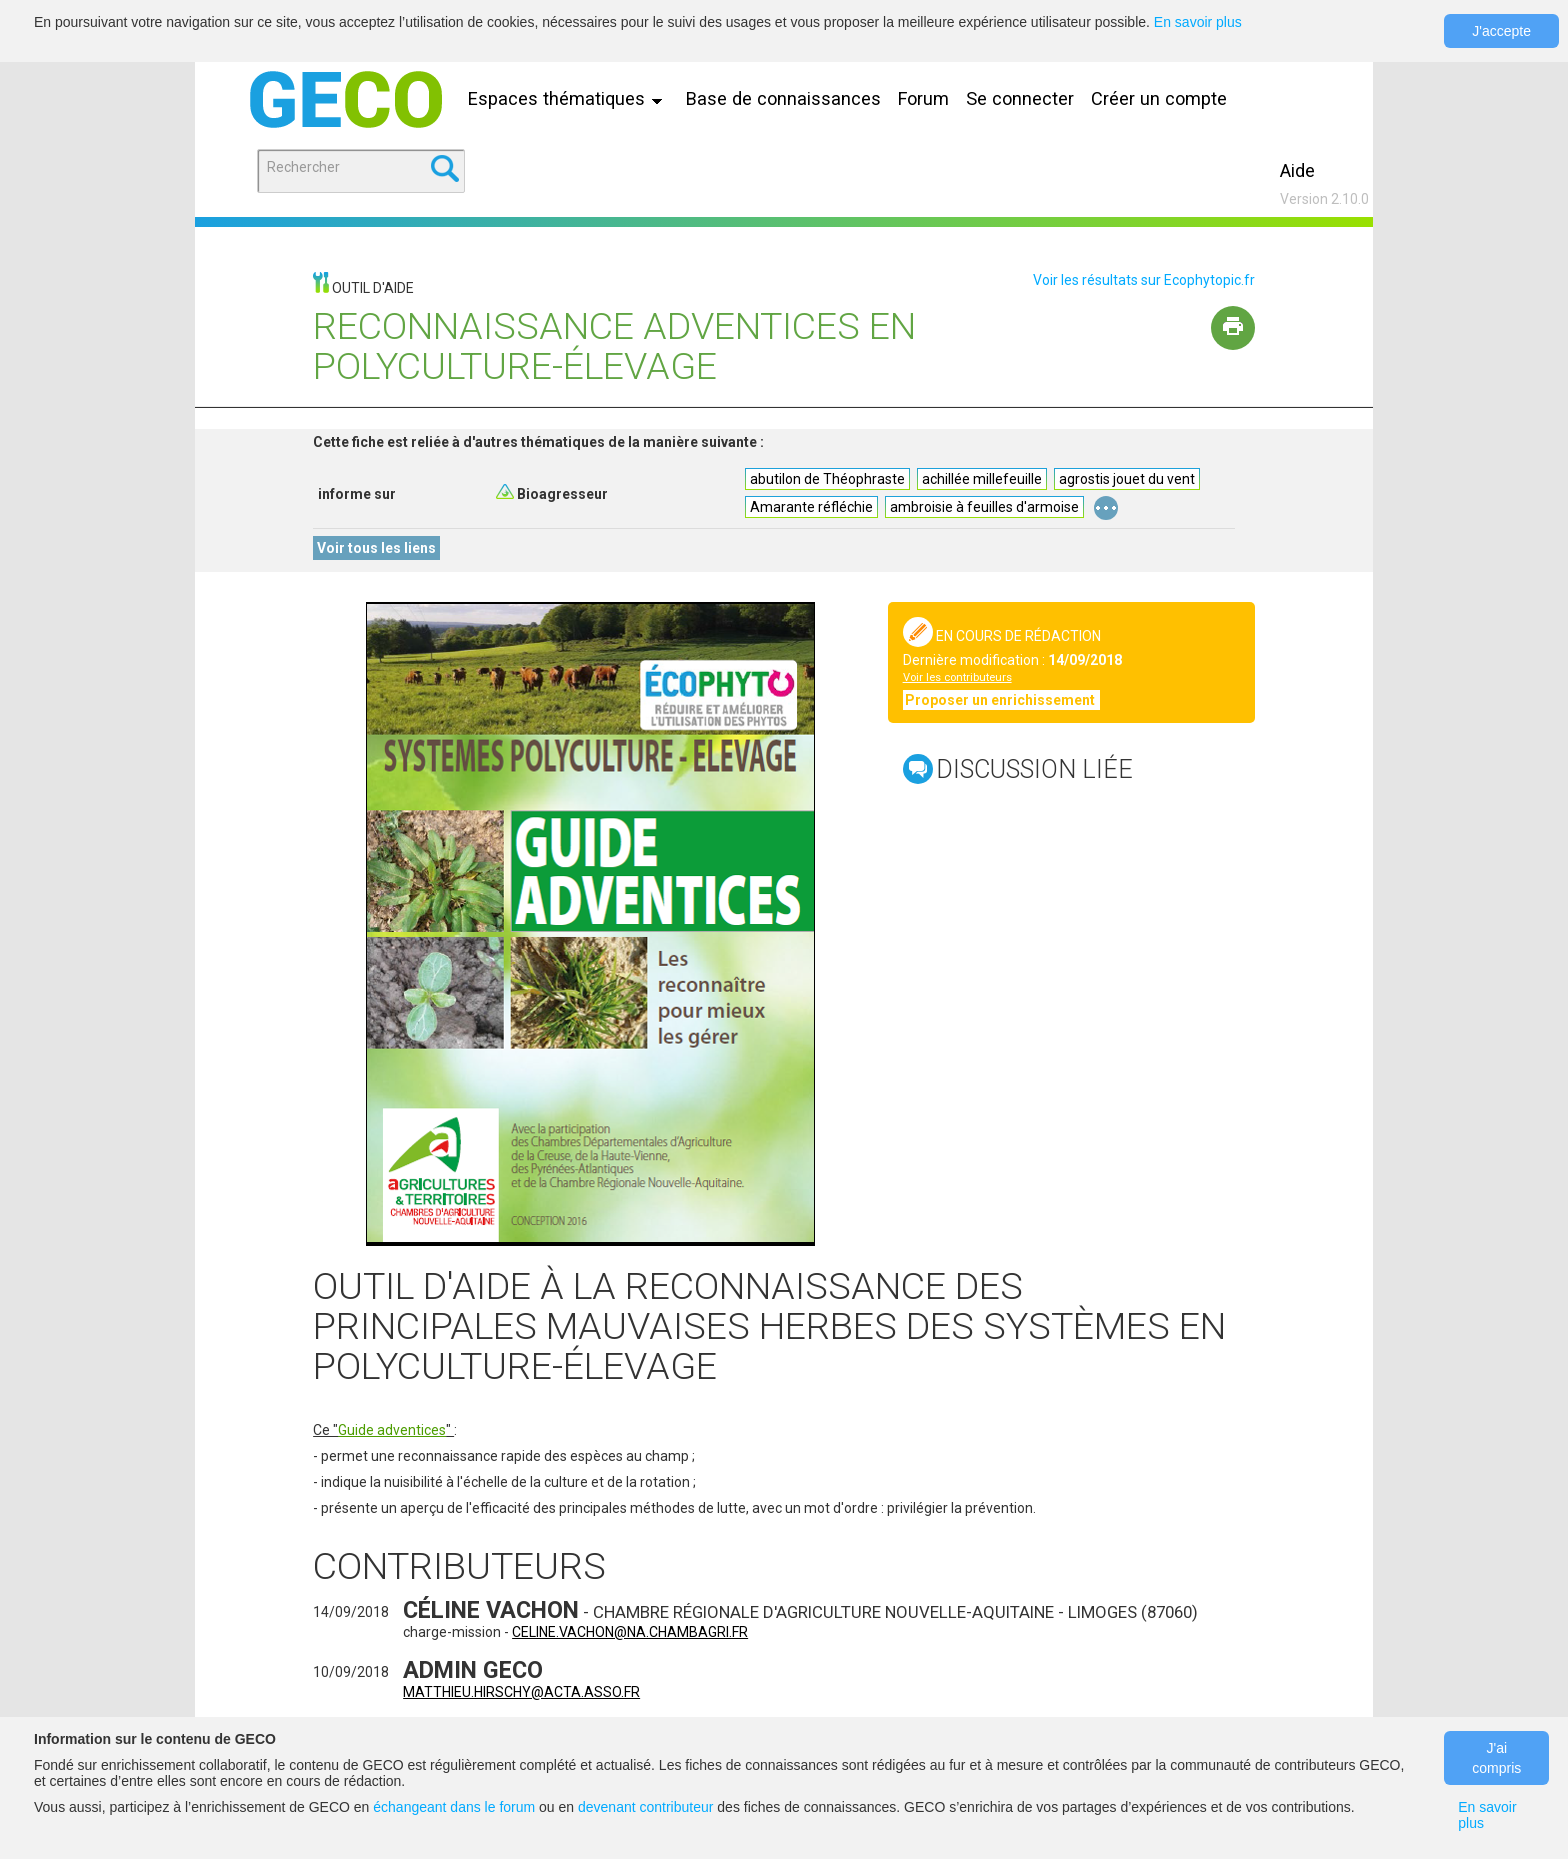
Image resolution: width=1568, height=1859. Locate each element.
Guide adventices (392, 1430)
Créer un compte (1159, 98)
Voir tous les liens (376, 548)
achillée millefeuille (982, 479)
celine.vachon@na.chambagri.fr (630, 1632)
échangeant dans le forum (454, 1807)
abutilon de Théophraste (827, 479)
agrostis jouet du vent (1127, 479)
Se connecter (1020, 98)
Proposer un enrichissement (1001, 700)
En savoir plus (1198, 22)
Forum (923, 98)
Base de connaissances (783, 98)
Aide (1297, 170)
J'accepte (1501, 31)
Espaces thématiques (570, 98)
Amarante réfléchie (811, 507)
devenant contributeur (645, 1807)
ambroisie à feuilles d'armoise (984, 507)
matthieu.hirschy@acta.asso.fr (521, 1692)
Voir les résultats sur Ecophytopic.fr (1144, 280)
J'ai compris (1496, 1758)
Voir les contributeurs (957, 677)
